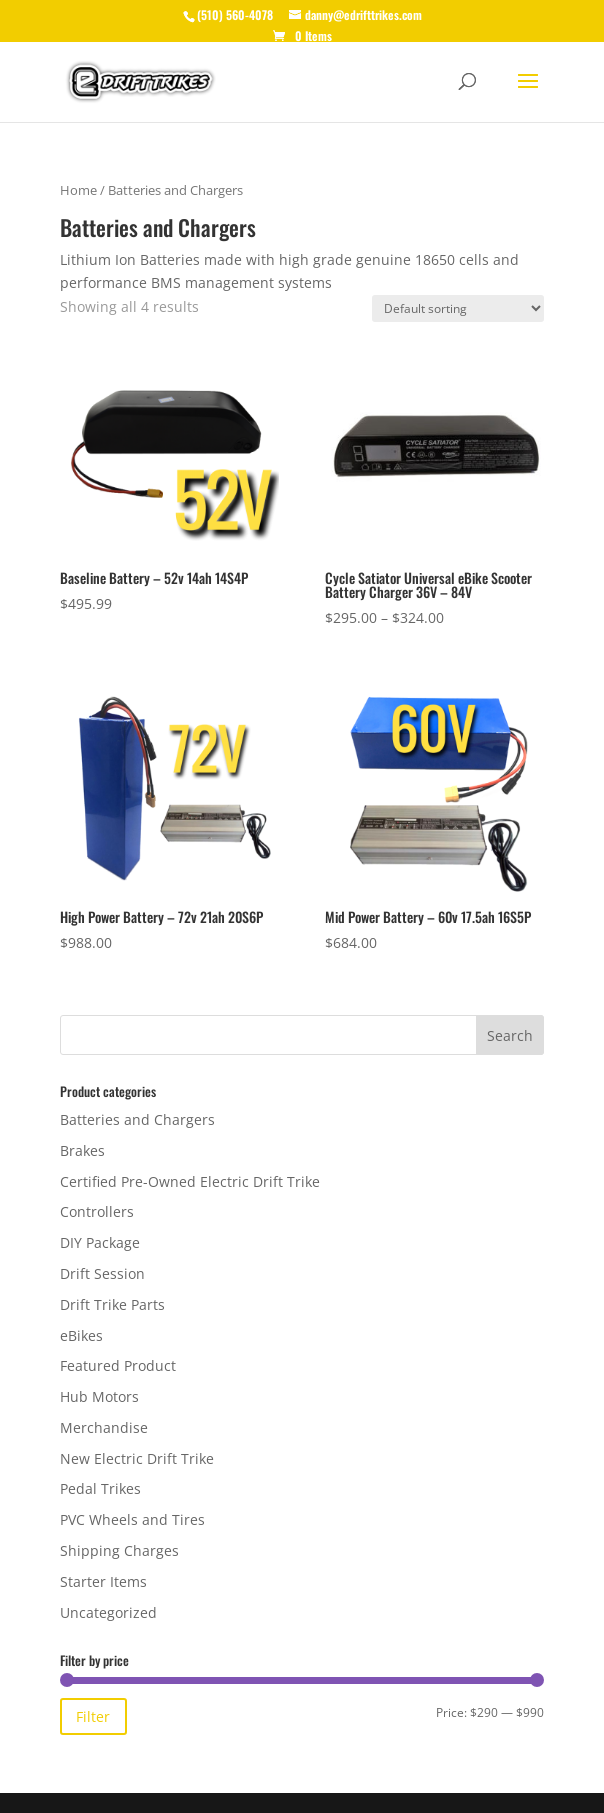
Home (78, 190)
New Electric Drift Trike (137, 1458)
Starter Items (103, 1581)
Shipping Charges (119, 1550)
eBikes (81, 1335)
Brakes (82, 1150)
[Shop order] (458, 308)
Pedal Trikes (100, 1488)
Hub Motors (99, 1396)
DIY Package (100, 1242)
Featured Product (118, 1365)
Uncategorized (108, 1612)
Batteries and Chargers (137, 1119)
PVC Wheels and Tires (132, 1519)
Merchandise (104, 1427)
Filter (93, 1716)
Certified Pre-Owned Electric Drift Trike (190, 1181)
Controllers (97, 1211)
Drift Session (102, 1273)
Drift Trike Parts (112, 1304)
